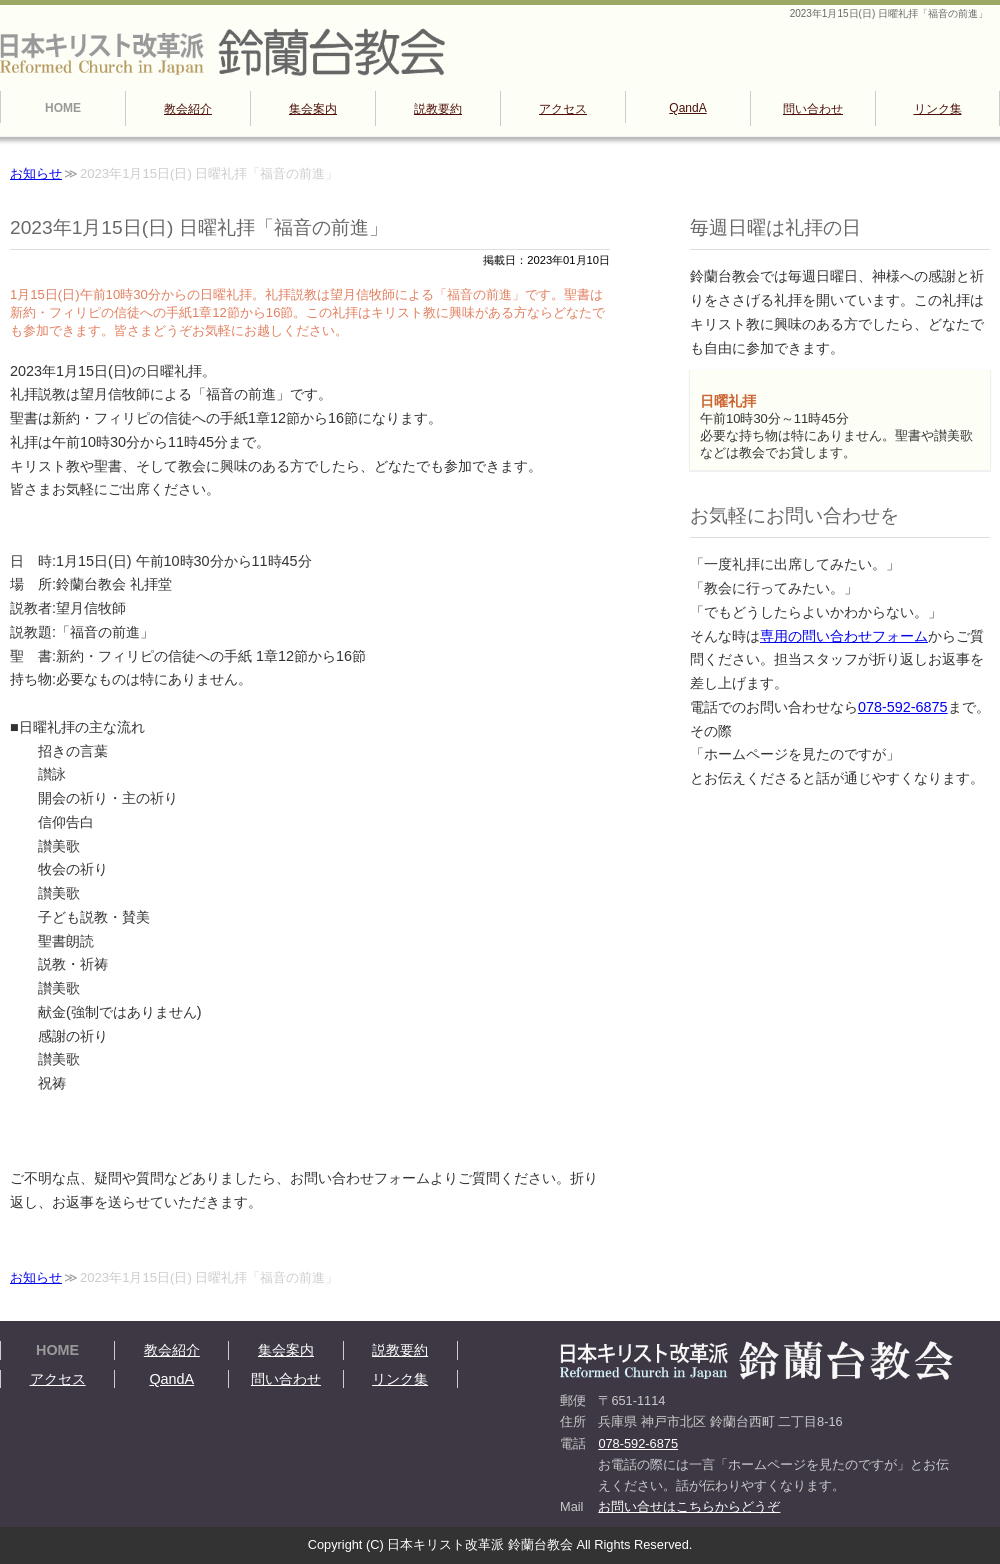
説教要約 (438, 109)
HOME (63, 108)
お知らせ (36, 173)
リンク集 (938, 109)
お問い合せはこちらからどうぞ (689, 1506)
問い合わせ (813, 109)
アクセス (563, 109)
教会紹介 (188, 109)
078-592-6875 (903, 707)
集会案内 (313, 109)
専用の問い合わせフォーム (844, 636)
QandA (687, 108)
